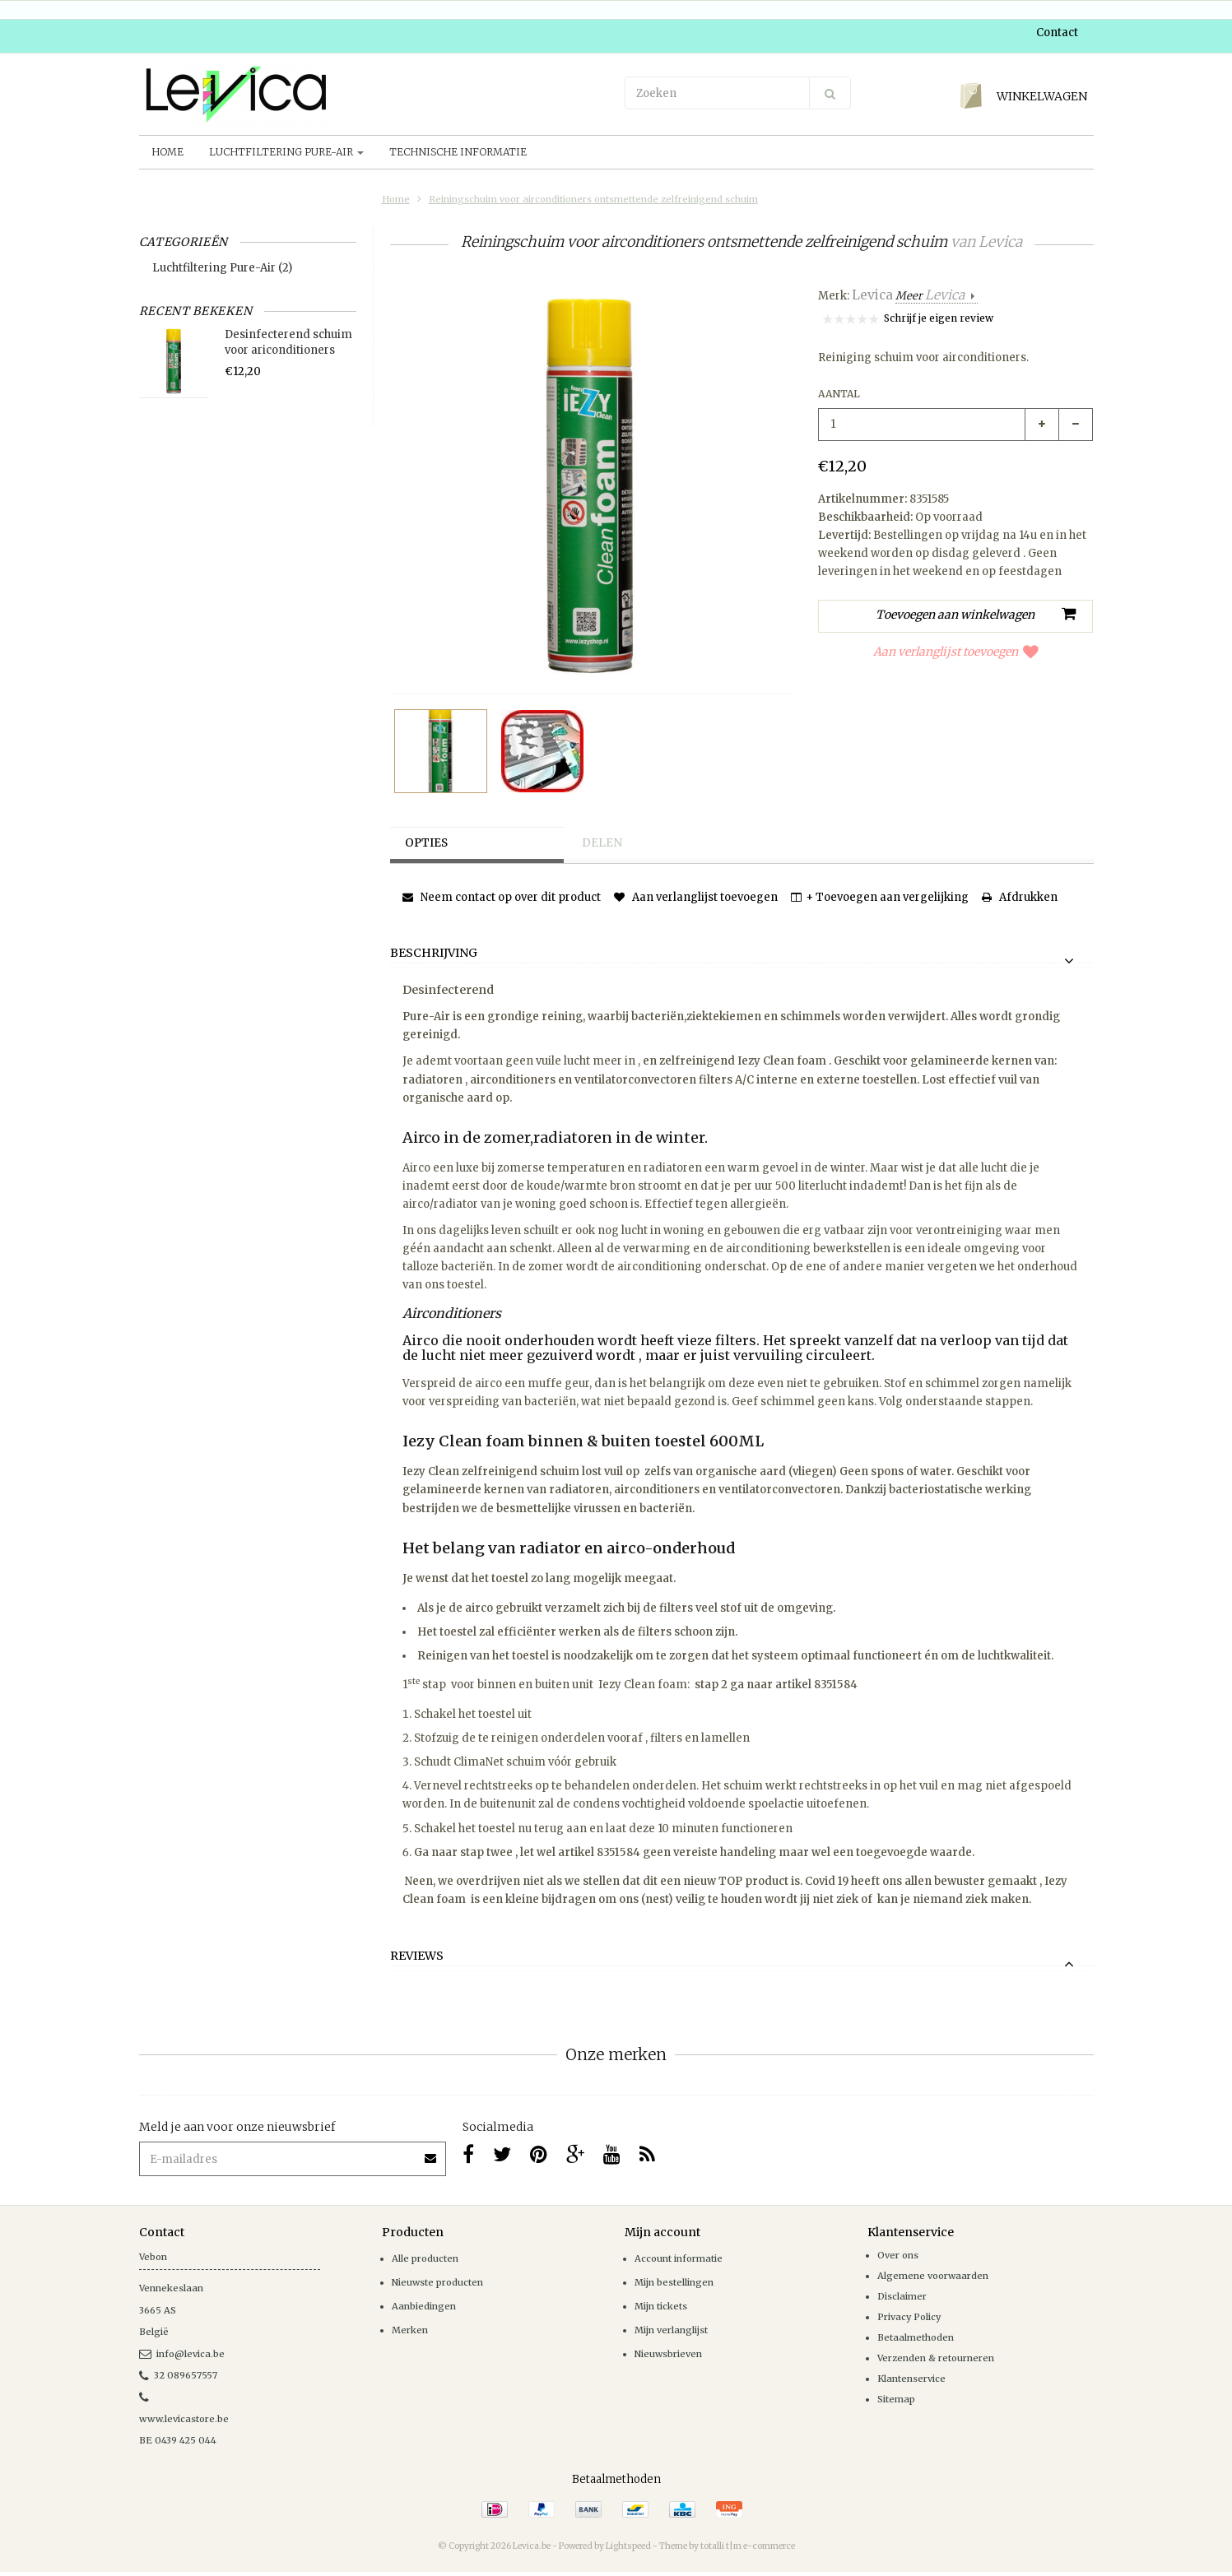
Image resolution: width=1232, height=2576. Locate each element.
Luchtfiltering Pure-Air (286, 152)
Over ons (897, 2255)
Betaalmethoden (915, 2337)
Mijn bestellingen (674, 2282)
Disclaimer (902, 2296)
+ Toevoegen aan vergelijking (880, 897)
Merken (410, 2330)
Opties (429, 843)
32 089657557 (178, 2375)
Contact (1057, 32)
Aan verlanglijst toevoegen (956, 651)
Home (167, 152)
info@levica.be (182, 2354)
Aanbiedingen (424, 2306)
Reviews (417, 1956)
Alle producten (425, 2258)
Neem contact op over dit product (501, 897)
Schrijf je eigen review (938, 318)
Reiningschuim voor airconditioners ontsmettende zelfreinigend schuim (593, 199)
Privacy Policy (909, 2317)
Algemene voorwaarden (932, 2275)
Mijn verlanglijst (671, 2330)
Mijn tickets (661, 2306)
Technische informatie (458, 152)
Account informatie (679, 2258)
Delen (603, 843)
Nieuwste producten (437, 2282)
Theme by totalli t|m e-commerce (727, 2546)
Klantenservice (911, 2378)
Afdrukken (1020, 897)
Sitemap (896, 2399)
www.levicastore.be (184, 2419)
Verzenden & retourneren (935, 2358)
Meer (931, 296)
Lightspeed (628, 2546)
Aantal (839, 394)
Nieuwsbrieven (668, 2354)
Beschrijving (433, 953)
